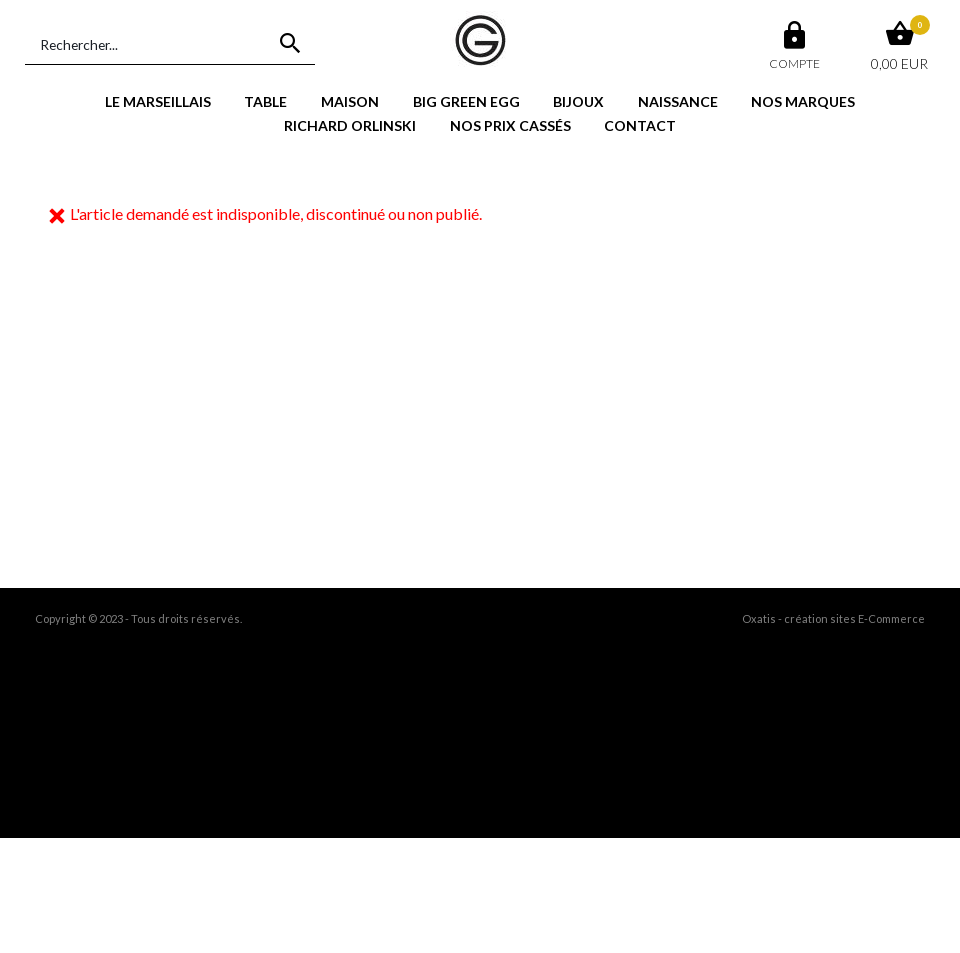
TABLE (265, 101)
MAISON (350, 101)
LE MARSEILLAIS (158, 101)
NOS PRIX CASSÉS (510, 125)
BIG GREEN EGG (466, 101)
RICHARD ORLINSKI (350, 125)
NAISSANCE (678, 101)
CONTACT (640, 125)
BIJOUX (578, 101)
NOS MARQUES (803, 101)
